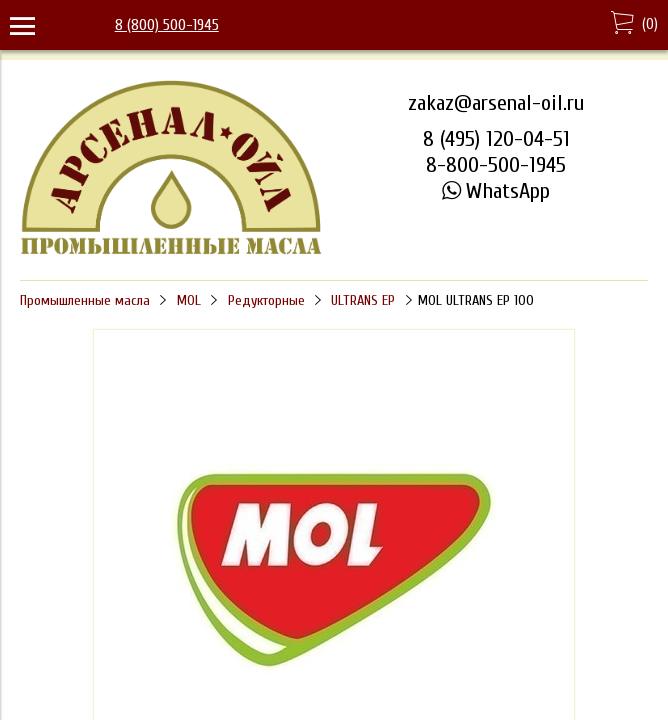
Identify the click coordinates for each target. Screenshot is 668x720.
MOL (189, 300)
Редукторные (266, 300)
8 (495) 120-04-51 (496, 139)
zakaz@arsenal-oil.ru (496, 103)
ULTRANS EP (363, 300)
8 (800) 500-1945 (167, 25)
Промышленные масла (85, 300)
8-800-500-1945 (496, 165)
